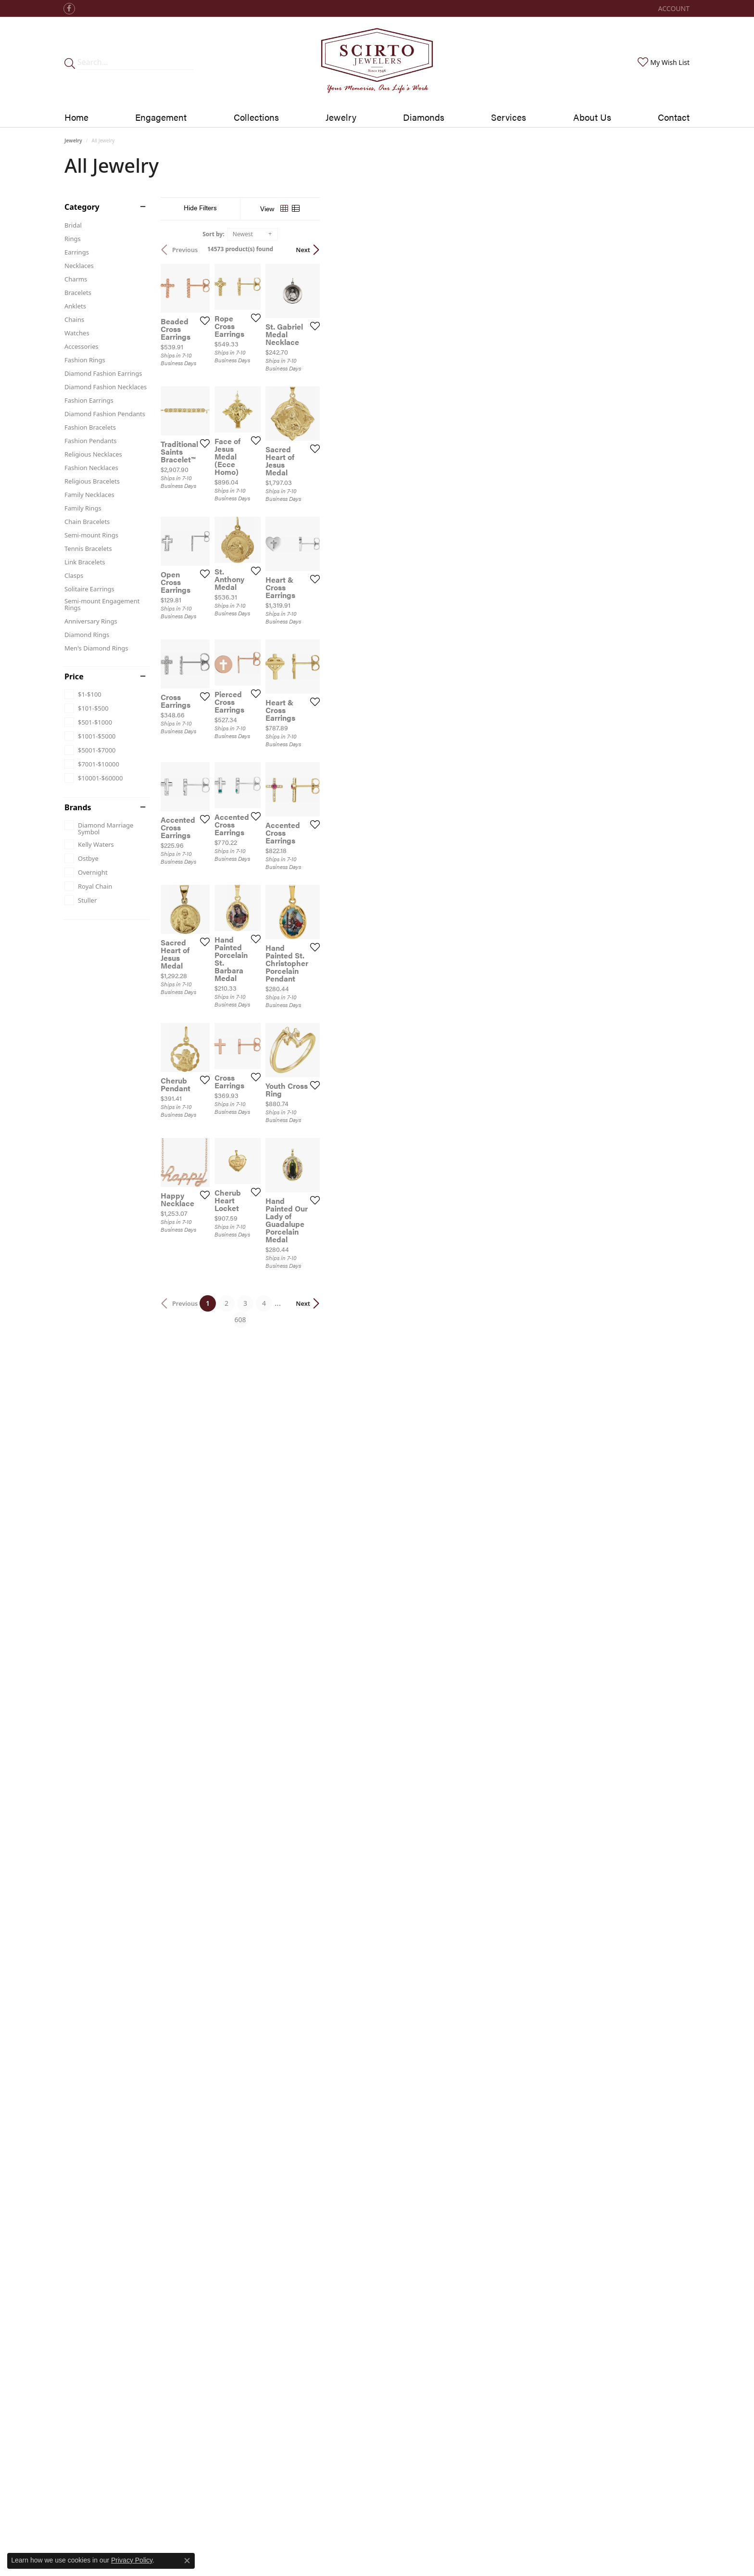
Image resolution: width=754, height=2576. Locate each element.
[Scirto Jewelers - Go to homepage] (377, 62)
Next (673, 249)
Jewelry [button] (341, 117)
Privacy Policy (131, 2560)
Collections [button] (256, 117)
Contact (674, 117)
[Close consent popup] (187, 2560)
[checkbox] (82, 694)
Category (82, 207)
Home (76, 117)
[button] (673, 8)
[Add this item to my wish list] (326, 444)
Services (508, 117)
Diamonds (423, 117)
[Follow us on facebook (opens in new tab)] (69, 8)
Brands (77, 807)
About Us (592, 117)
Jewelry (73, 140)
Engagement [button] (161, 117)
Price (74, 676)
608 (465, 2046)
